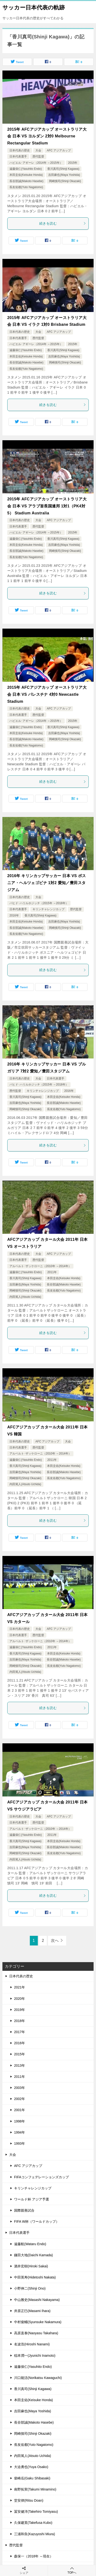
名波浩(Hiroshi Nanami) (32, 2344)
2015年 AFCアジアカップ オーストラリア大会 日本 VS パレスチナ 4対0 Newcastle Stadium (47, 694)
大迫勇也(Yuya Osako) (31, 2467)
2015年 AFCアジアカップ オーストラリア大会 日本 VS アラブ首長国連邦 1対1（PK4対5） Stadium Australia (47, 506)
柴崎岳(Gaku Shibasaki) (32, 2478)
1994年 (19, 2132)
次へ (55, 1940)
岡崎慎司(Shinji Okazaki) (65, 181)
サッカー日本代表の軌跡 (33, 7)
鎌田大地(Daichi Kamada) (33, 2255)
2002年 (19, 2099)
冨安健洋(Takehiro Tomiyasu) (36, 2511)
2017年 (19, 2032)
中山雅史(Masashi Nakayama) (37, 2300)
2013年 (19, 2065)
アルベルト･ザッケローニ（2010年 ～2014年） (40, 1266)
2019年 (19, 2010)
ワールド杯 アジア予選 (31, 2199)
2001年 (19, 2110)
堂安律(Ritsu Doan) (28, 2500)
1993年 (19, 2143)
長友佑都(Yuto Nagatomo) (26, 187)
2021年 (19, 1987)
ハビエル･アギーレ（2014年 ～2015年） (36, 162)
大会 (38, 150)
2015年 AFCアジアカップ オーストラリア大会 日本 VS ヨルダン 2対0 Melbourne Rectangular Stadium (47, 136)
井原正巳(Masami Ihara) (32, 2311)
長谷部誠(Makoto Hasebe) (26, 181)
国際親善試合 (24, 2210)
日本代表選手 (18, 156)
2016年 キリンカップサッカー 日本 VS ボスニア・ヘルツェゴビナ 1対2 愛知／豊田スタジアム (46, 883)
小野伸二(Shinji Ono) (30, 2288)
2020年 (19, 1999)
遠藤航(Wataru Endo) (30, 2244)
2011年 (52, 1272)
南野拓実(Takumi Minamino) (35, 2489)
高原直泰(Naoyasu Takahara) (36, 2333)
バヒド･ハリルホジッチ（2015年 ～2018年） (38, 903)
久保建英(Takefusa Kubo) (33, 2523)
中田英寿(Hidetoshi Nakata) (35, 2277)
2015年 (73, 162)
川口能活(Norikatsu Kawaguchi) (38, 2378)
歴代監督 (38, 156)
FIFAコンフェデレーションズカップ (41, 2177)
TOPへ (72, 2570)
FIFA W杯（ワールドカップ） (36, 2221)
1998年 (19, 2121)
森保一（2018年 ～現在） (33, 2556)
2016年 (14, 915)
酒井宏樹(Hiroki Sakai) (31, 2266)
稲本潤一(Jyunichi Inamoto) (34, 2355)
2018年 (19, 2021)
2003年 (19, 2088)
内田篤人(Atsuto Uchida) (25, 1297)
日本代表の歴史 (19, 150)
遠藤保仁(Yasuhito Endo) (25, 168)
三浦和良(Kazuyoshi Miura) (34, 2534)
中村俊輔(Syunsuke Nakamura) (37, 2322)
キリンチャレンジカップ (48, 909)
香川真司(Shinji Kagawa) (63, 168)
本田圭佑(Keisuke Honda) (26, 175)
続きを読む (62, 223)
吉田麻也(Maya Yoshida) (64, 175)
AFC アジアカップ (59, 150)
